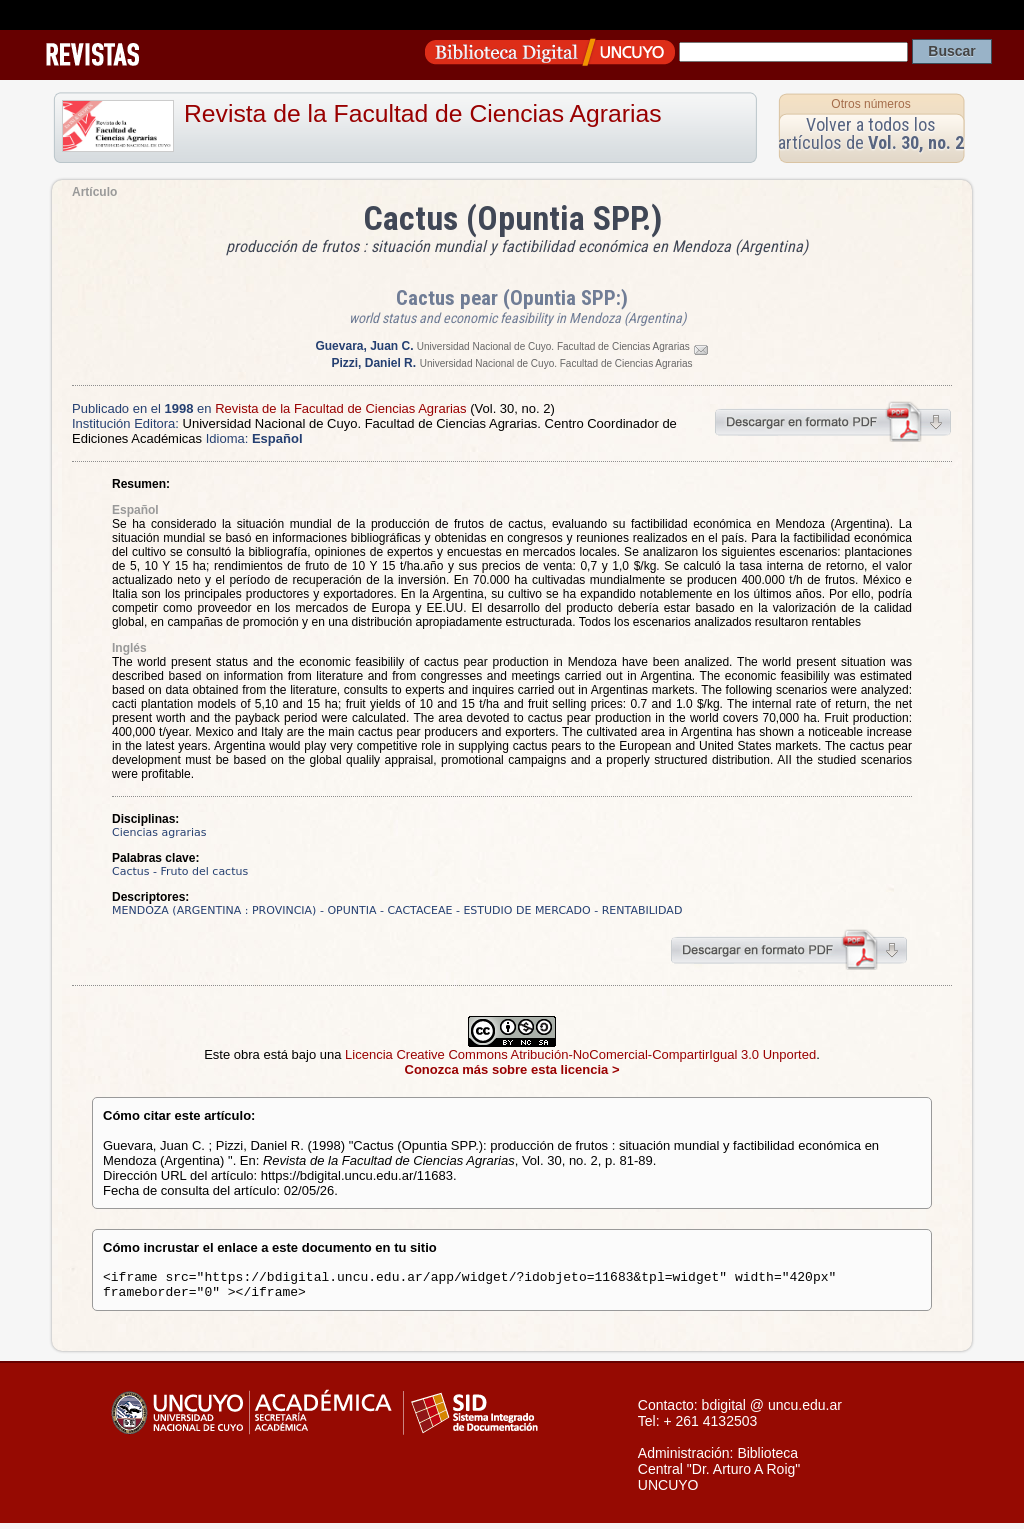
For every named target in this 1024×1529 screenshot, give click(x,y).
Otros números (870, 104)
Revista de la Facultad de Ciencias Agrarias (423, 113)
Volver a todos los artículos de (871, 133)
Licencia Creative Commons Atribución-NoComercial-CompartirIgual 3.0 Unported (580, 1054)
